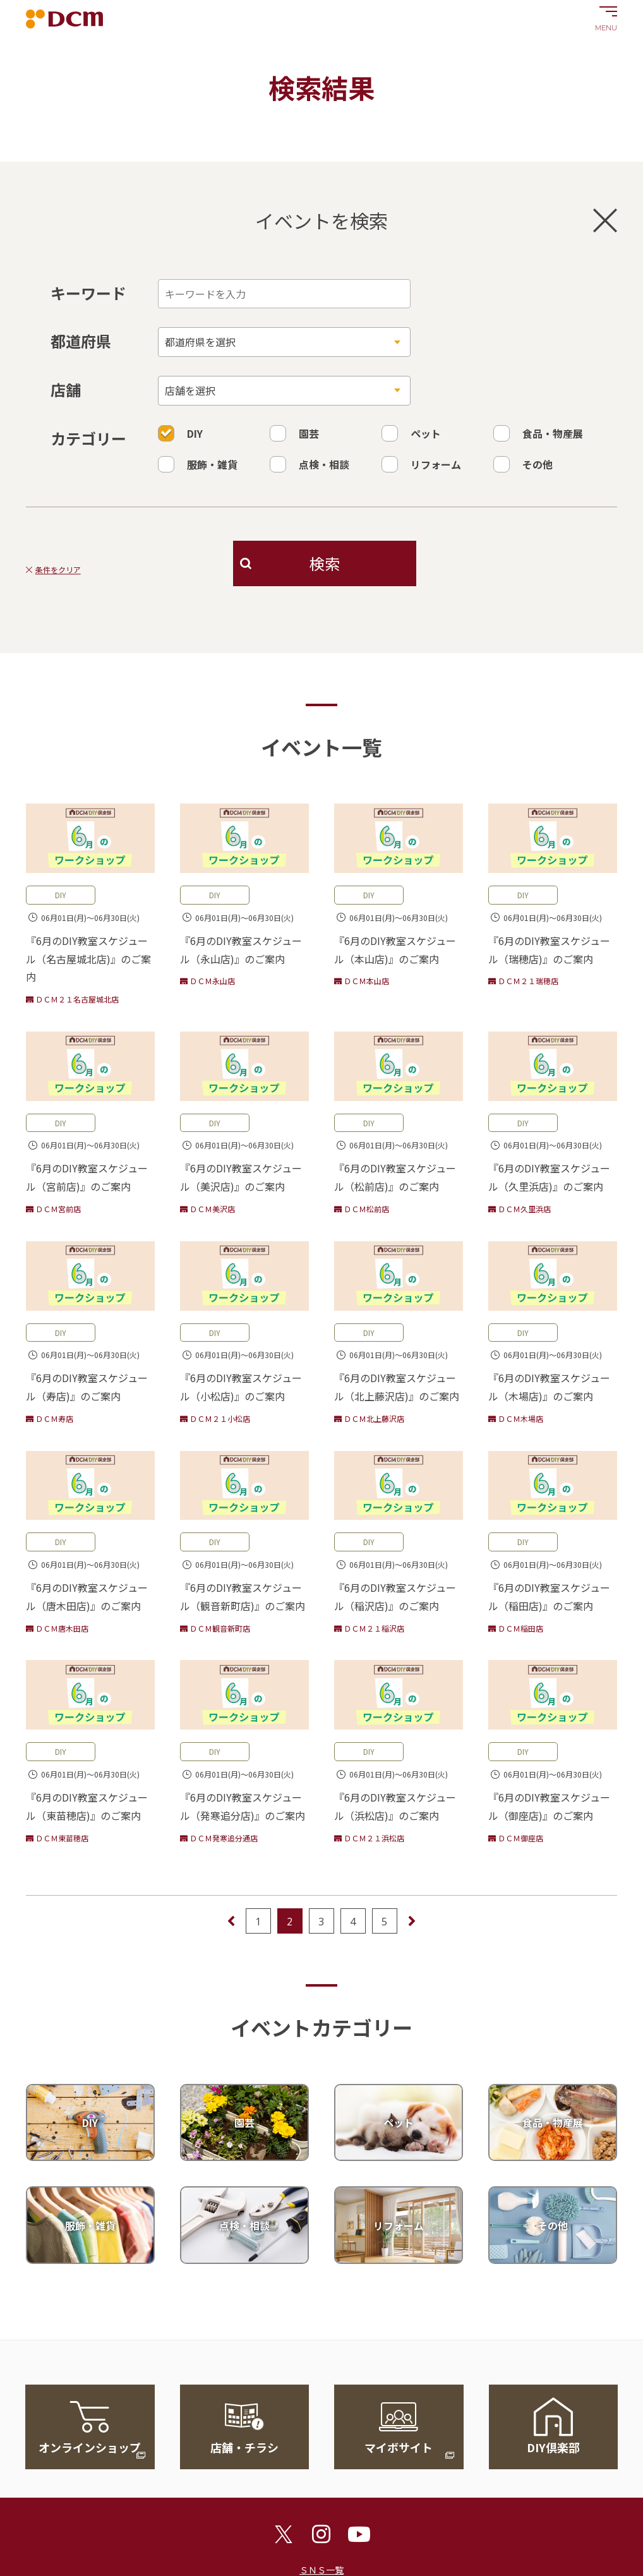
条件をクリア (58, 570)
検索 (324, 563)
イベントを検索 (436, 220)
